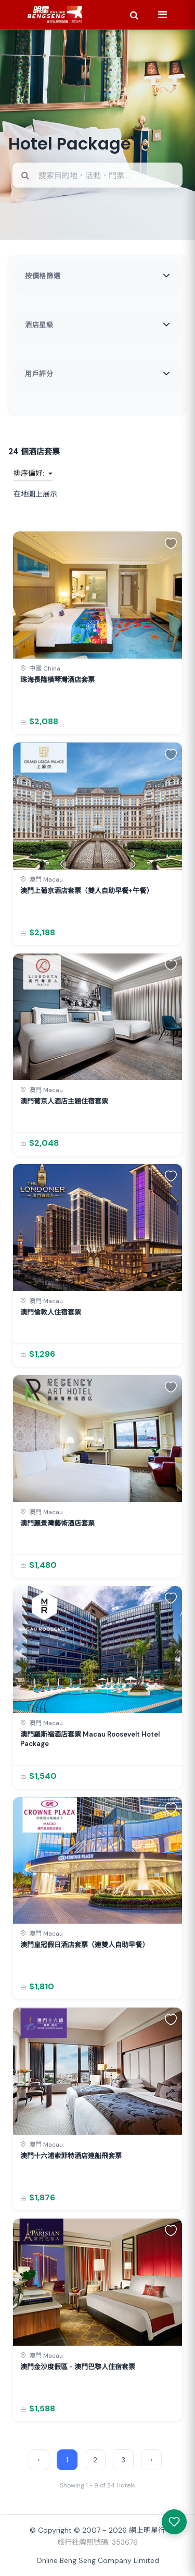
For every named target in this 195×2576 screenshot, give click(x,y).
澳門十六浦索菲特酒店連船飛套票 (71, 2155)
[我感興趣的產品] (174, 2521)
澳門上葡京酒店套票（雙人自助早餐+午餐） (86, 890)
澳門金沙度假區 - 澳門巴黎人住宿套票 (77, 2366)
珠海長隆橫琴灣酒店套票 (57, 679)
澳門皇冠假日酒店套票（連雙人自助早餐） (84, 1944)
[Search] (134, 14)
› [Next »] (151, 2459)
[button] (171, 543)
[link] (97, 632)
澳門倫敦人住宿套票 (50, 1312)
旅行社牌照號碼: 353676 (97, 2542)
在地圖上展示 (35, 494)
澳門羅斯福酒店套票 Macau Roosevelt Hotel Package (90, 1739)
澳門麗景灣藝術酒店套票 (57, 1523)
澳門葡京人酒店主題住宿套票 (64, 1101)
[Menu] (162, 14)
